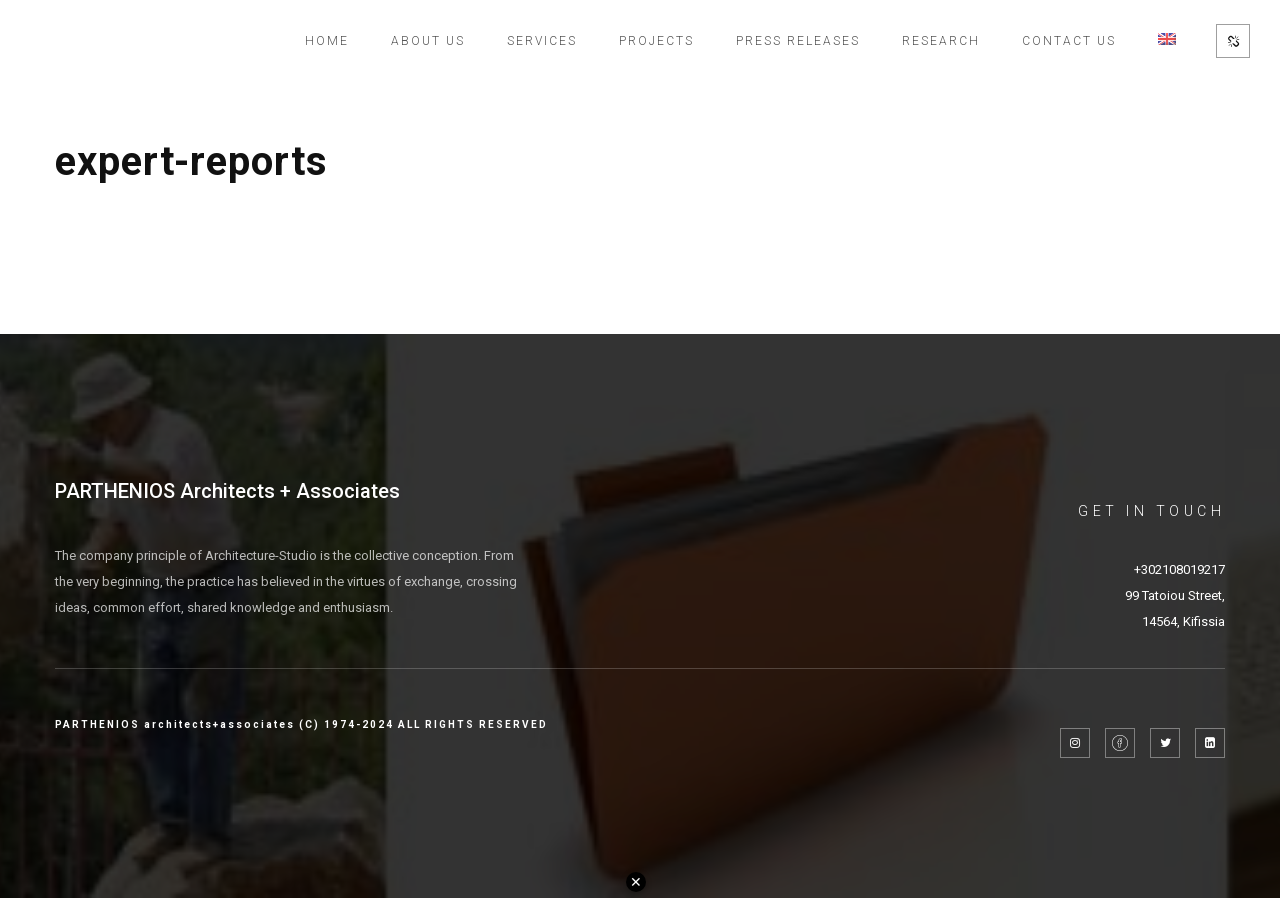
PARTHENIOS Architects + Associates (227, 491)
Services (542, 41)
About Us (428, 41)
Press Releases (798, 41)
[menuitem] (1167, 41)
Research (941, 41)
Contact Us (1069, 41)
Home (327, 41)
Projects (656, 41)
